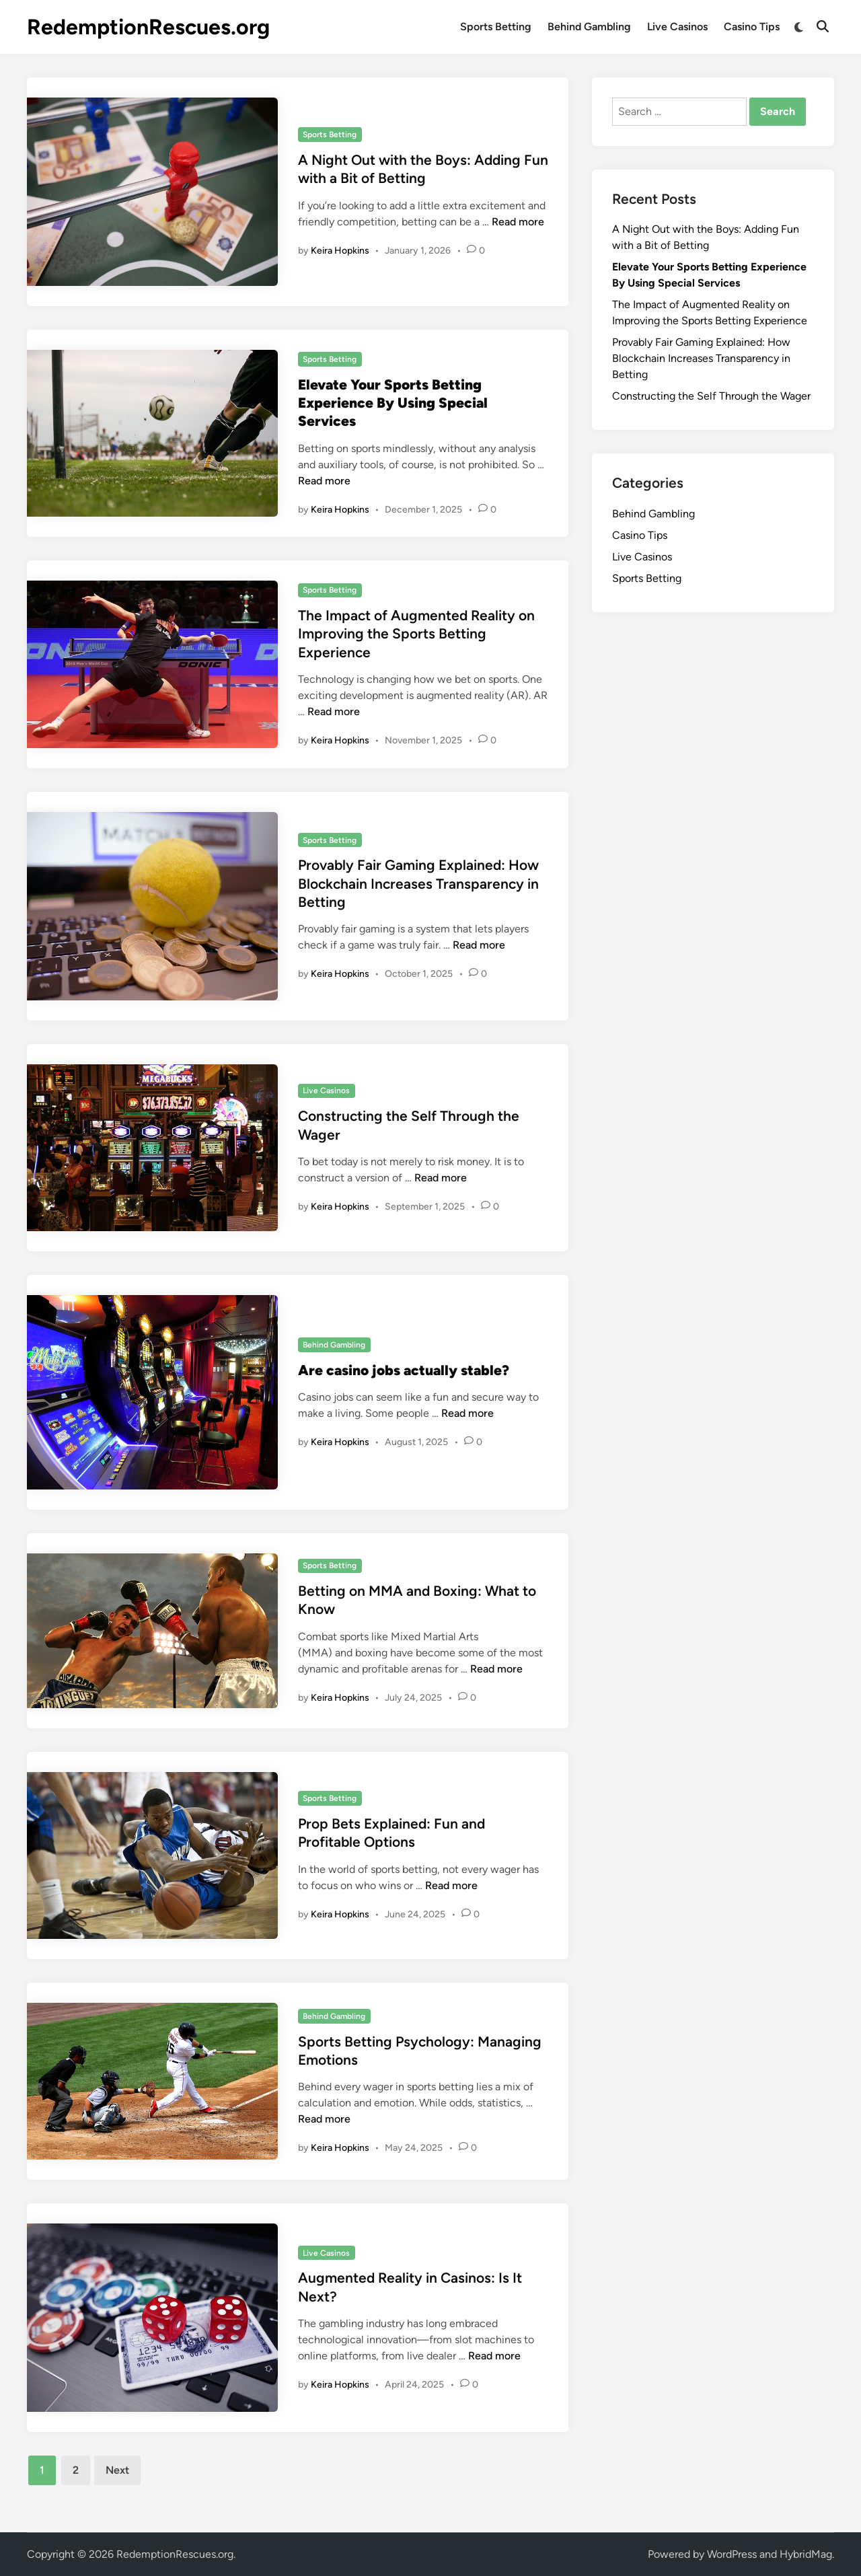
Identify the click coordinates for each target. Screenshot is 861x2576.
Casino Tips (752, 26)
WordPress (732, 2554)
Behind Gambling (589, 26)
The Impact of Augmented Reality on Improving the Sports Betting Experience (416, 634)
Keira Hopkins (340, 250)
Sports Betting (495, 26)
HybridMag (806, 2554)
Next (117, 2470)
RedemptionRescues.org (148, 27)
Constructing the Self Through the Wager (711, 396)
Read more (518, 221)
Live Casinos (677, 26)
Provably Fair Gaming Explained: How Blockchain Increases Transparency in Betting (418, 883)
